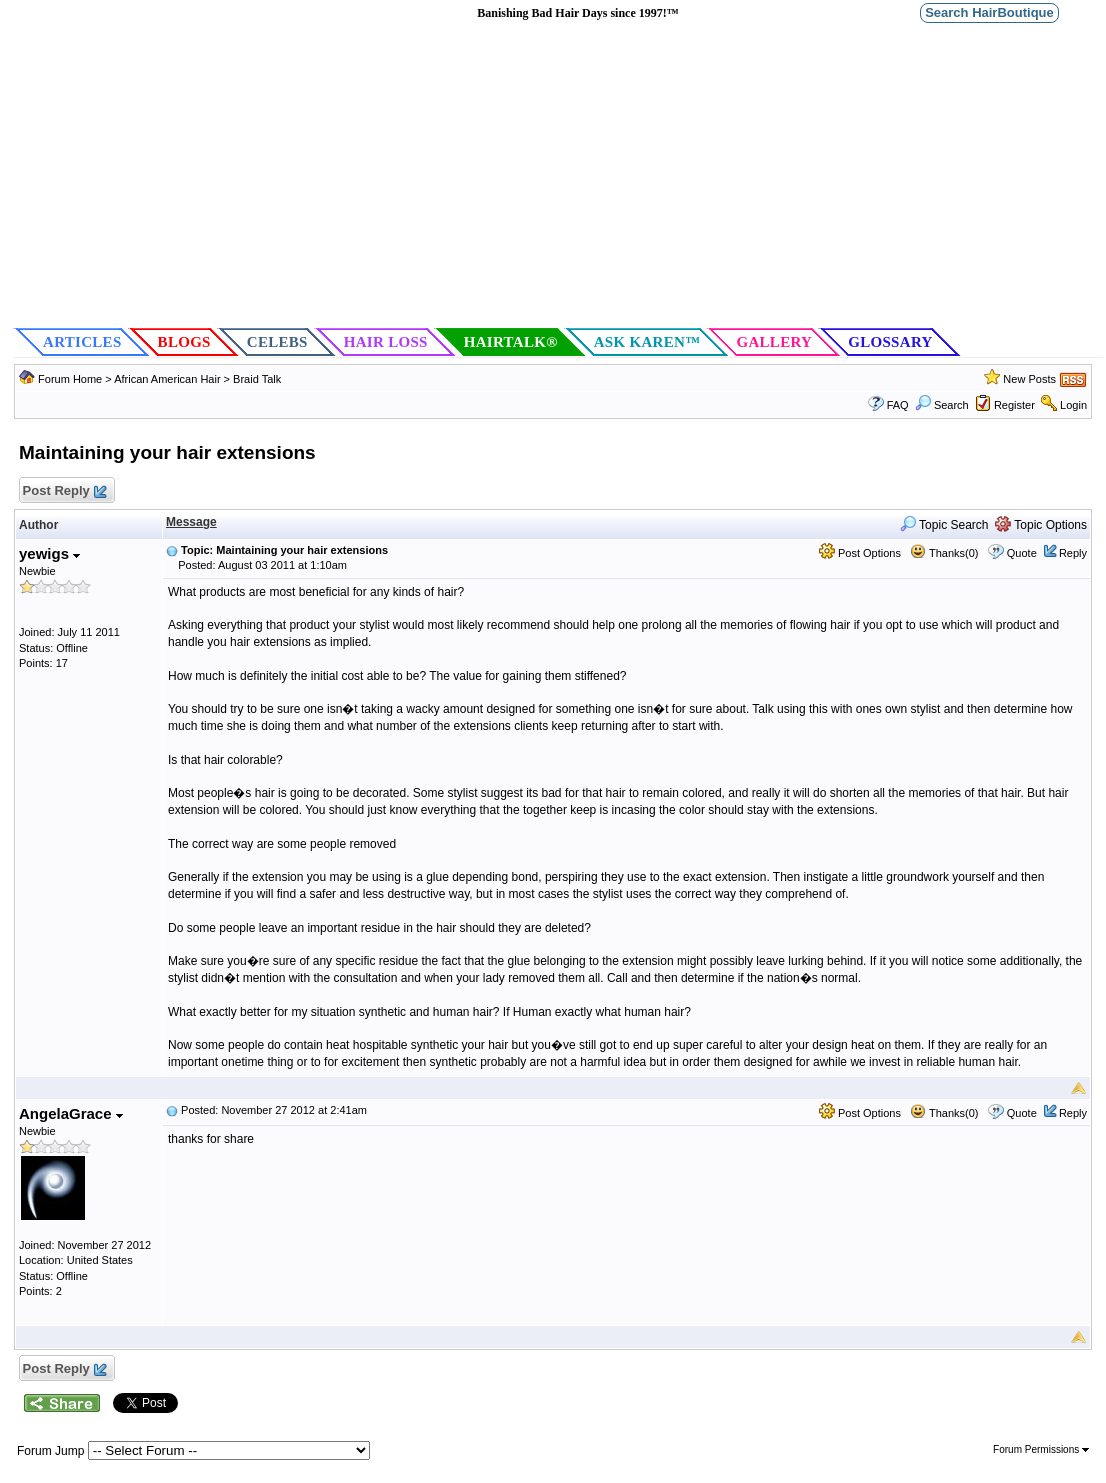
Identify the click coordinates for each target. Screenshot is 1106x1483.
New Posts (1029, 379)
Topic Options (1041, 525)
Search (942, 405)
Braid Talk (257, 379)
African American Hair (167, 379)
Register (1014, 405)
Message (191, 522)
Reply (1073, 553)
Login (1073, 405)
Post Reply (64, 491)
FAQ (898, 405)
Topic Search (944, 525)
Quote (1022, 553)
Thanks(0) (944, 553)
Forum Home (70, 379)
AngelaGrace (71, 1113)
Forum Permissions (1041, 1449)
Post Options (860, 553)
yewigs (49, 553)
